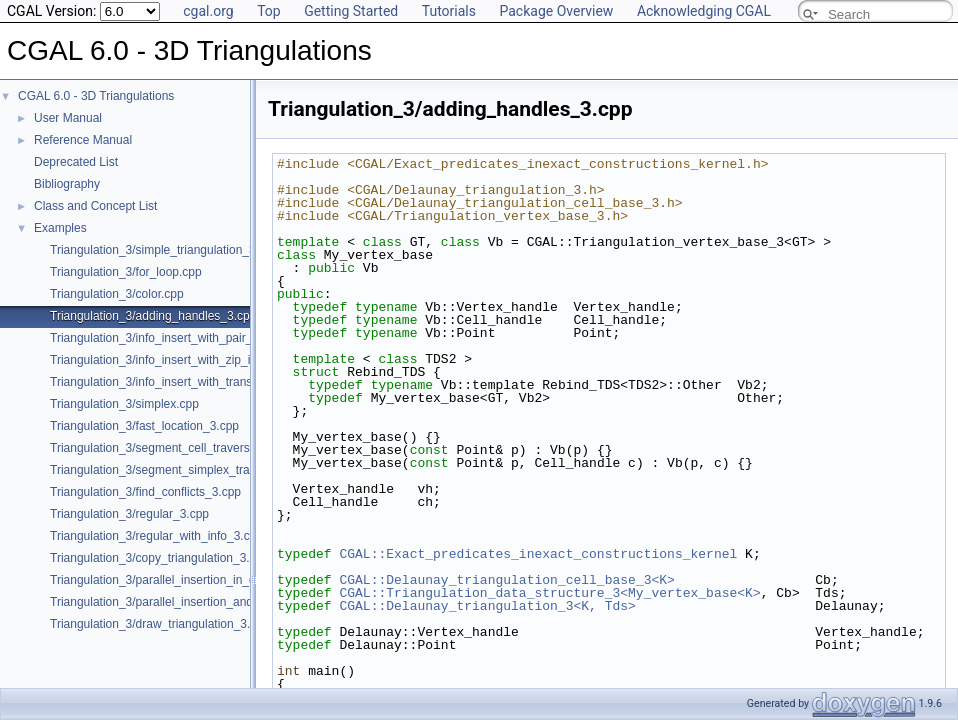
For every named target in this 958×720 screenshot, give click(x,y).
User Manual (68, 118)
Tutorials (449, 11)
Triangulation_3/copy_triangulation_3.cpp (159, 558)
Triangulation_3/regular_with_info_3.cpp (156, 536)
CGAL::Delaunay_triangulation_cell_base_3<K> (506, 580)
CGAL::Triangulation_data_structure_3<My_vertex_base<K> (549, 593)
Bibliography (67, 184)
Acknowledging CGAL (704, 11)
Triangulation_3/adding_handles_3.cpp (153, 316)
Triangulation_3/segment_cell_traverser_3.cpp (173, 448)
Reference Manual (83, 140)
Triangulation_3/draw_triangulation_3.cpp (160, 624)
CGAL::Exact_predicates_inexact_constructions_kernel (538, 554)
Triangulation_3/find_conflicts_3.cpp (145, 492)
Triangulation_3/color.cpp (117, 294)
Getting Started (351, 11)
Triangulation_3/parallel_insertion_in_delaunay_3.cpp (192, 580)
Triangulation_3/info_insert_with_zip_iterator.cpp (178, 360)
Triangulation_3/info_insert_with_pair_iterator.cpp (181, 338)
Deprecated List (76, 162)
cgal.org (208, 11)
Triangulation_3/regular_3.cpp (129, 514)
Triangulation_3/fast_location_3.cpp (144, 426)
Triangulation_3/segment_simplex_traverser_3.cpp (184, 470)
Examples (60, 228)
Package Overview (556, 11)
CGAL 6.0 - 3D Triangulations (96, 96)
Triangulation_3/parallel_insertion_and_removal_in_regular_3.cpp (224, 602)
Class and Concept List (95, 206)
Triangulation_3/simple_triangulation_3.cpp (164, 250)
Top (269, 11)
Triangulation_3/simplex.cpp (124, 404)
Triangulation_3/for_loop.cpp (126, 272)
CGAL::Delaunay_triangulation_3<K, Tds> (487, 606)
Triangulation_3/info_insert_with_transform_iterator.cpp (196, 382)
